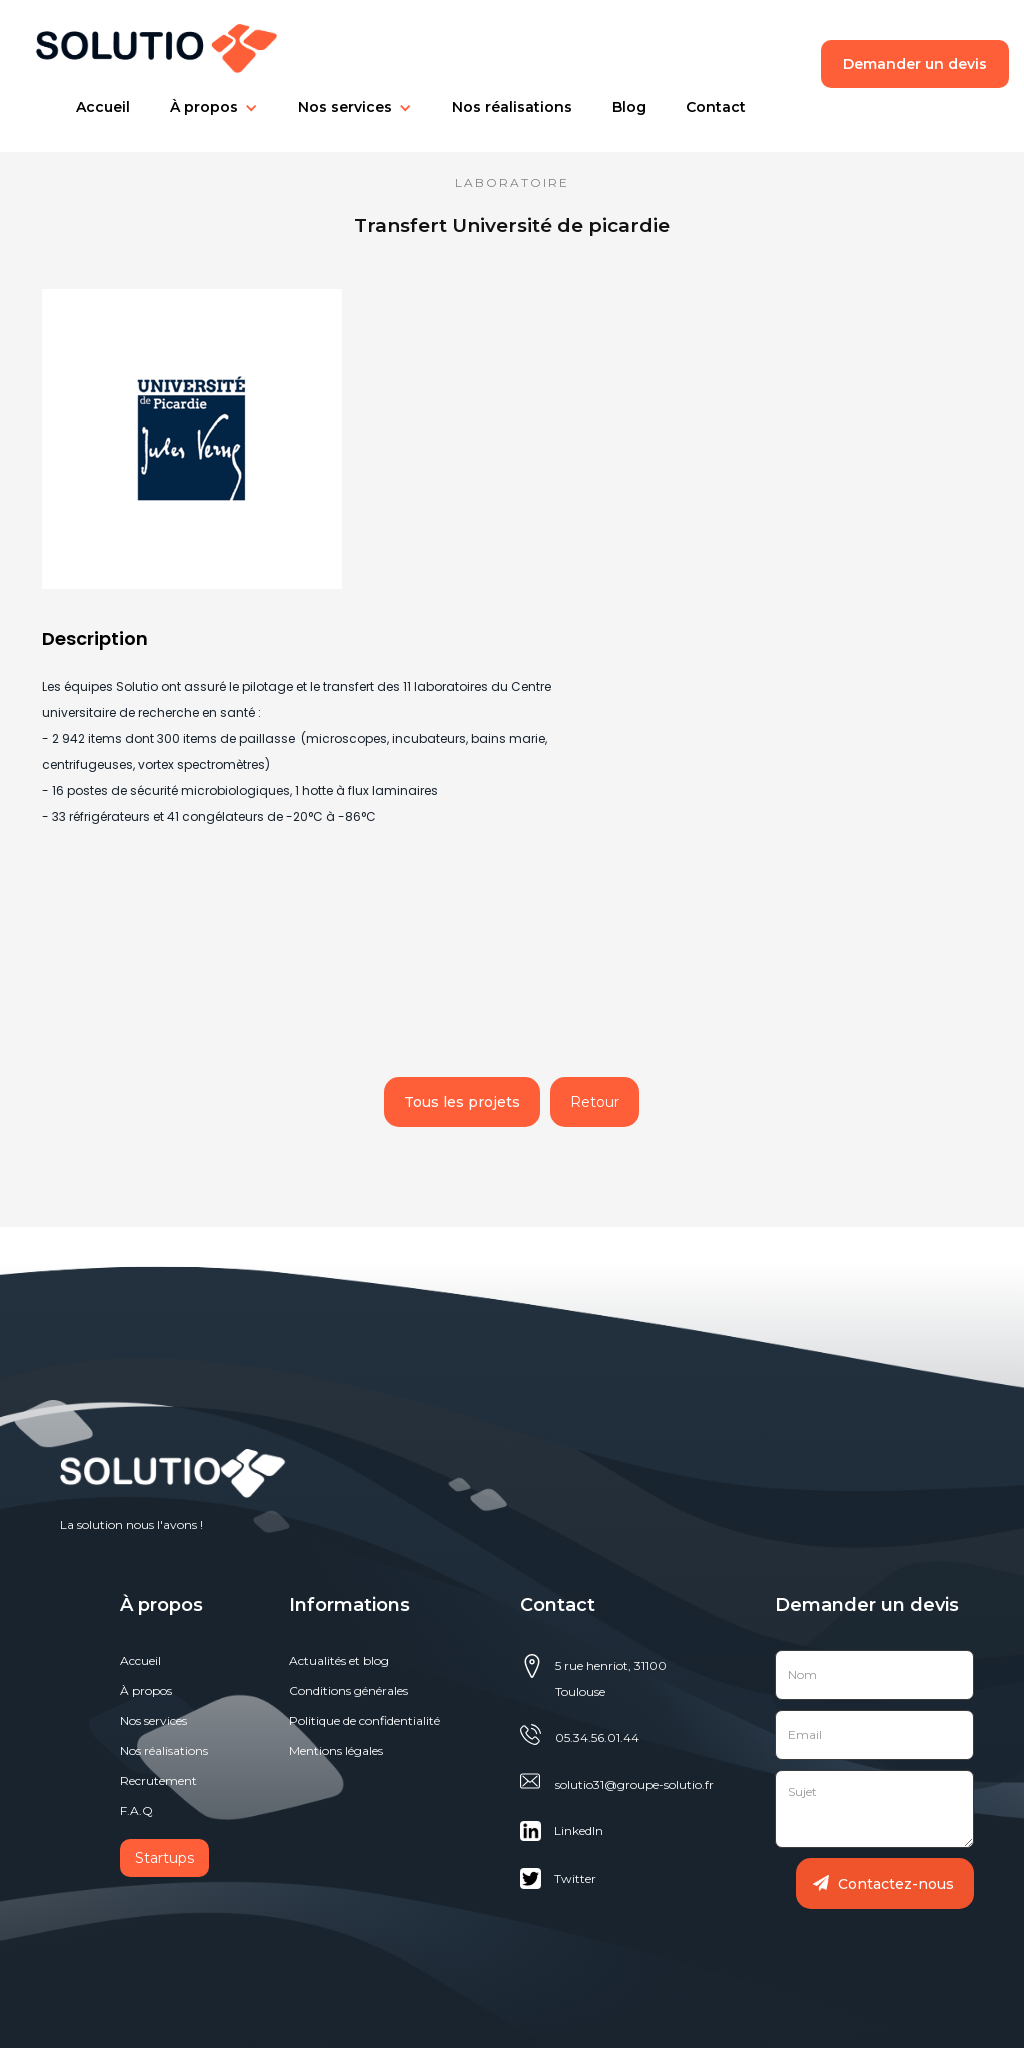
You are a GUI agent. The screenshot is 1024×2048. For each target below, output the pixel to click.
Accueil (103, 107)
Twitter (575, 1878)
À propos (146, 1690)
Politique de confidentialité (364, 1720)
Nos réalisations (512, 107)
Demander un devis (915, 64)
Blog (629, 107)
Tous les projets (462, 1102)
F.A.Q (136, 1810)
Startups (164, 1858)
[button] (103, 107)
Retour (594, 1102)
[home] (147, 43)
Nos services (345, 107)
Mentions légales (336, 1750)
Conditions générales (348, 1690)
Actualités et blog (339, 1660)
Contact (716, 107)
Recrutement (158, 1780)
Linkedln (578, 1830)
